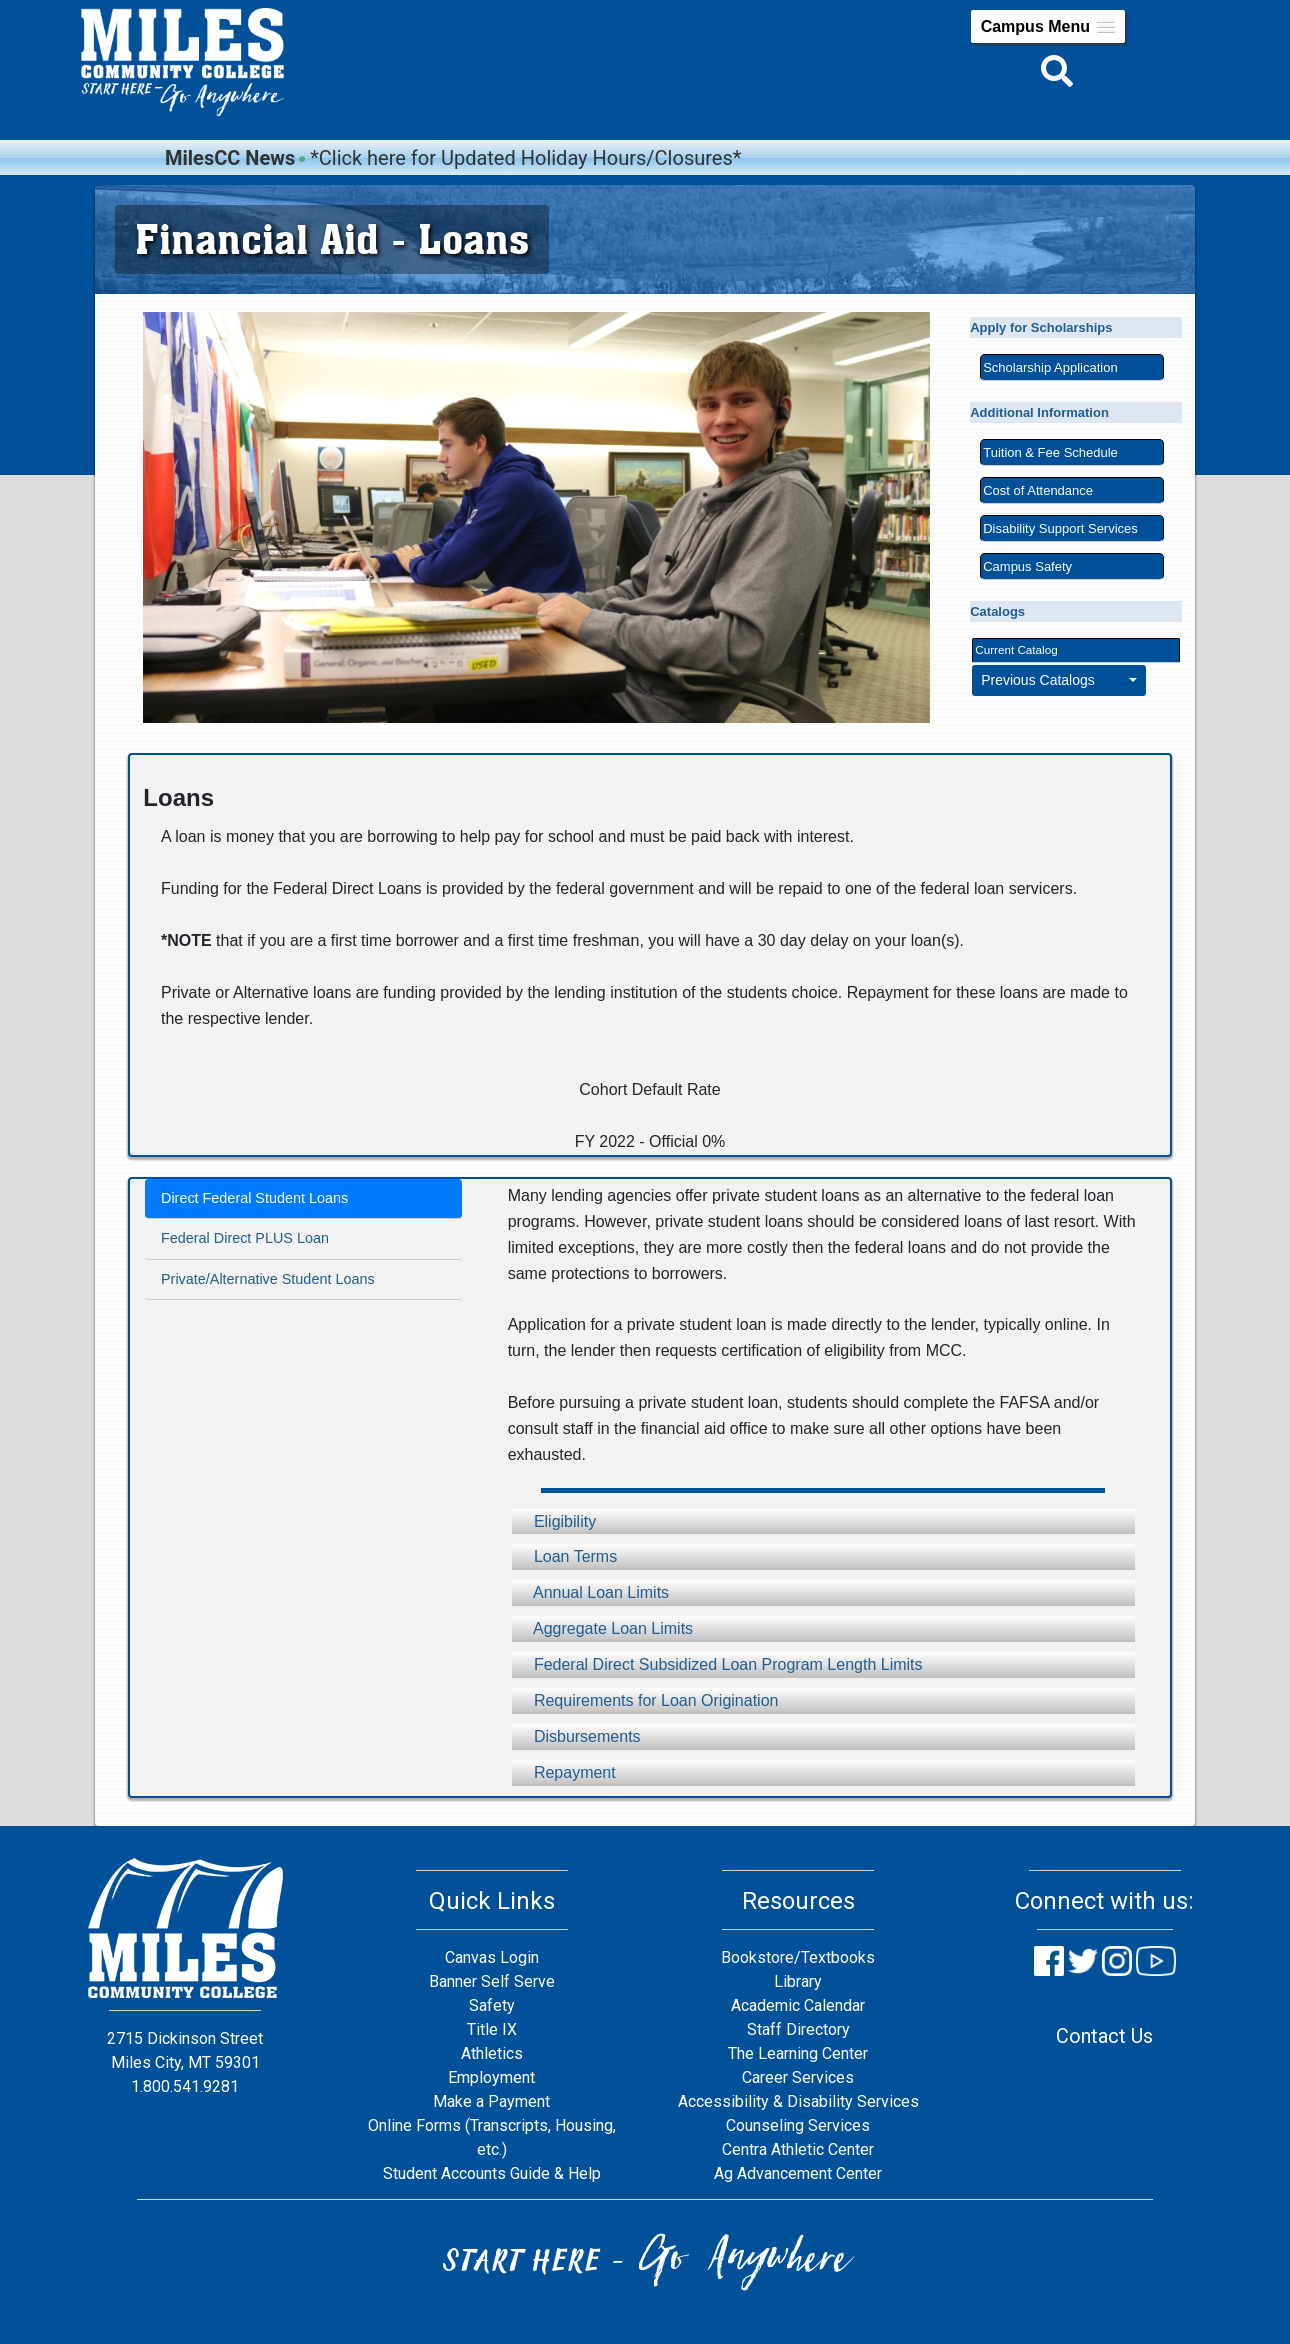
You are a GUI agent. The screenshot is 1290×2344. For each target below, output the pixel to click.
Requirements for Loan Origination (645, 1700)
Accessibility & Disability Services (798, 2101)
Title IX (492, 2029)
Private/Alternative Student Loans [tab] (268, 1279)
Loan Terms (565, 1556)
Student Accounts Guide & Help (492, 2173)
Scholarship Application (1050, 367)
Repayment (564, 1772)
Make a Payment (491, 2101)
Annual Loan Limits (590, 1592)
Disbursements (576, 1736)
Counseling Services (798, 2125)
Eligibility (554, 1521)
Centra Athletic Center (798, 2149)
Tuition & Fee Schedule (1050, 452)
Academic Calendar (798, 2005)
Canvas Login (492, 1957)
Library (798, 1981)
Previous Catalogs (1053, 680)
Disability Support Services (1060, 528)
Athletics (492, 2053)
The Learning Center (798, 2053)
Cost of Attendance (1038, 490)
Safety (492, 2005)
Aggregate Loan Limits (602, 1628)
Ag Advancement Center (798, 2173)
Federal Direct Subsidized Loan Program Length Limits (717, 1664)
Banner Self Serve (492, 1981)
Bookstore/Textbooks (798, 1957)
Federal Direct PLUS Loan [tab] (245, 1238)
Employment (491, 2077)
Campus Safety (1027, 566)
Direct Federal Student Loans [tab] (254, 1198)
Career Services (798, 2077)
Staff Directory (798, 2029)
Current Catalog (1016, 649)
